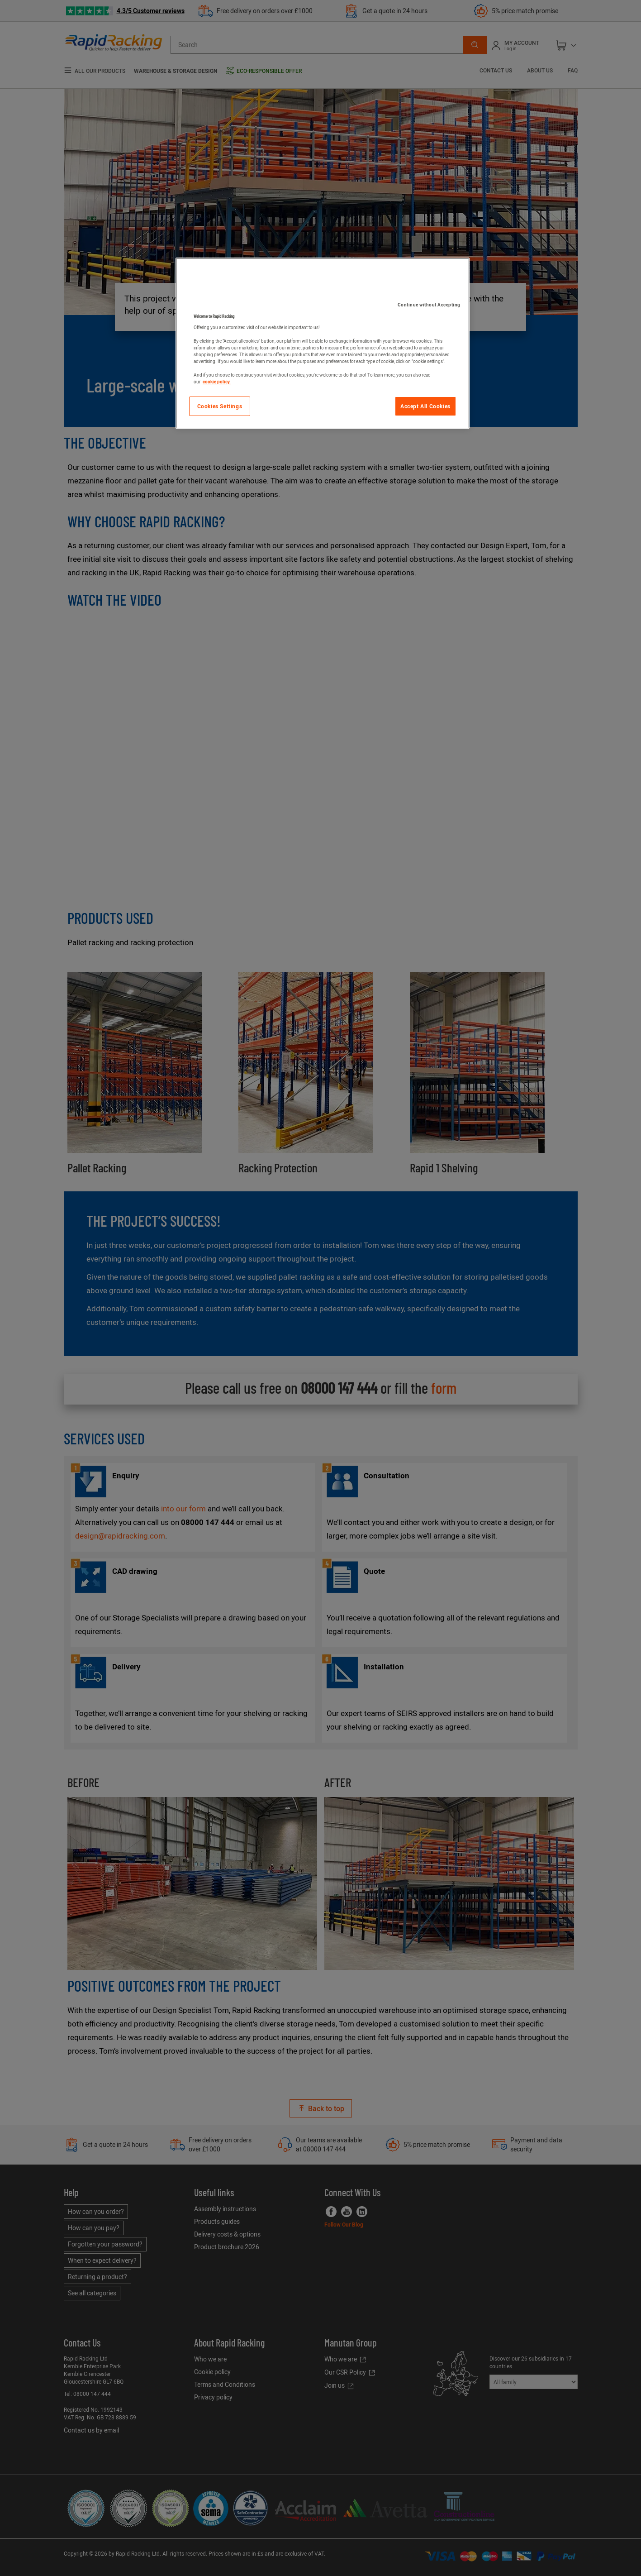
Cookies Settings (219, 406)
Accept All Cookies (425, 406)
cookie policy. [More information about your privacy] (217, 381)
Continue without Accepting (429, 304)
